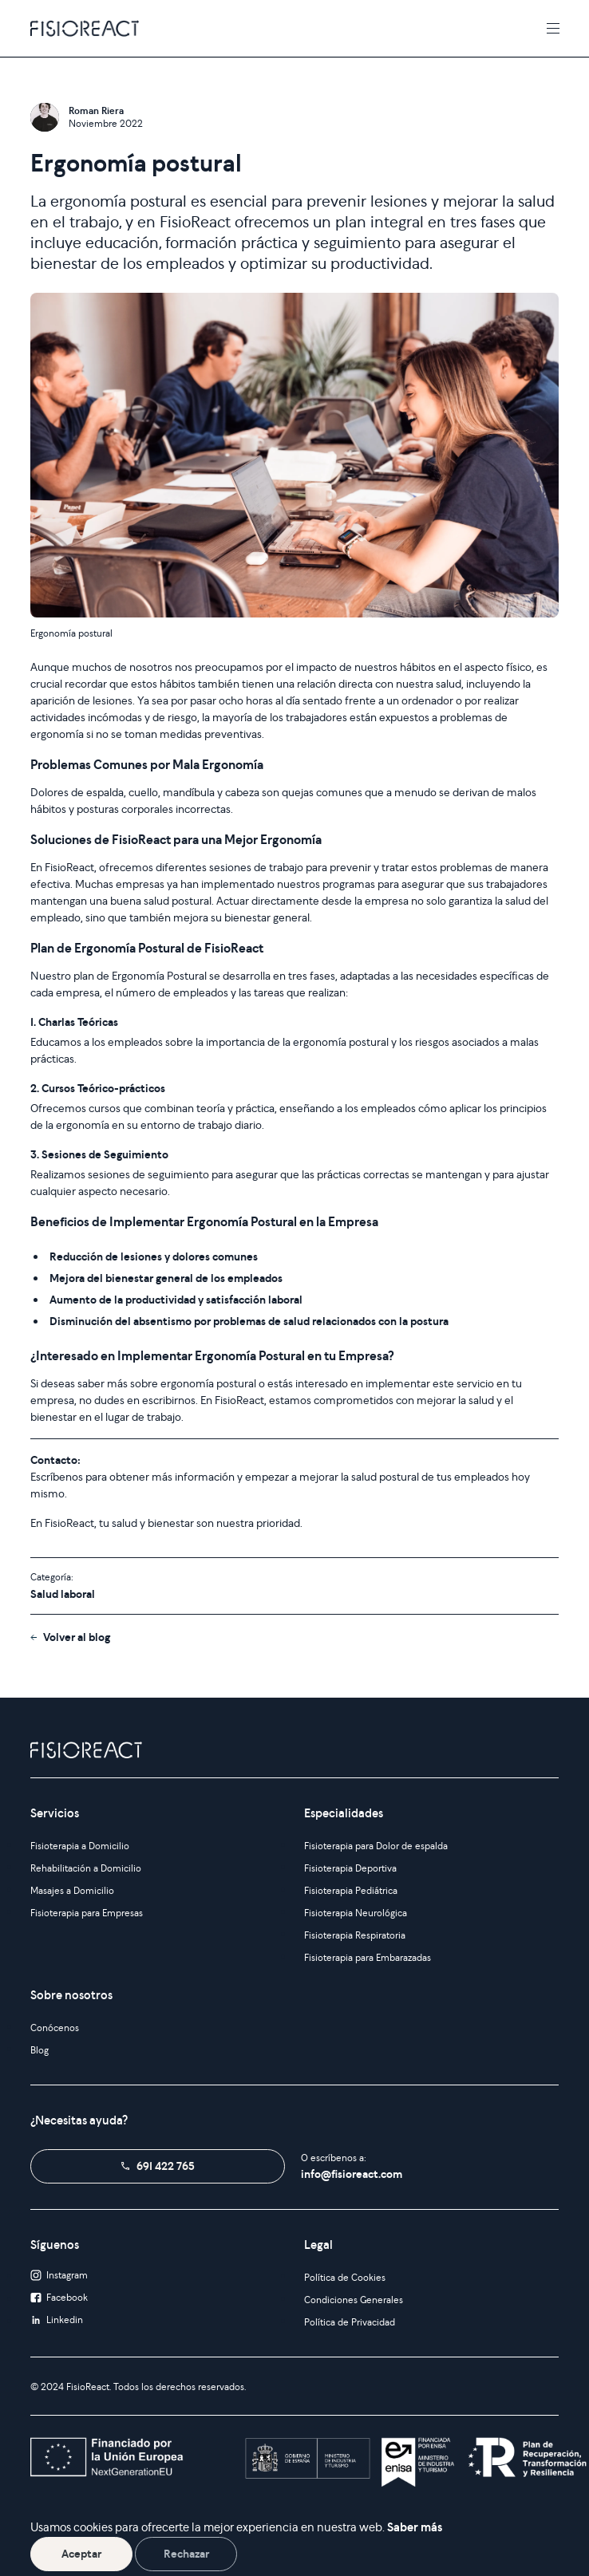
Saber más (414, 2527)
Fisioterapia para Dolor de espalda (376, 1846)
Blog (39, 2050)
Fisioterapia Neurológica (355, 1913)
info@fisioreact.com (351, 2174)
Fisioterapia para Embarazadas (367, 1957)
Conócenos (54, 2028)
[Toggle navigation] (553, 28)
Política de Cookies (344, 2277)
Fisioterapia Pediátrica (350, 1890)
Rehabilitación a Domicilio (85, 1868)
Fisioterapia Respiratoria (354, 1935)
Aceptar (81, 2553)
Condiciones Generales (353, 2300)
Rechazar (186, 2553)
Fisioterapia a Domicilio (79, 1846)
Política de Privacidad (349, 2322)
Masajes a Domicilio (72, 1890)
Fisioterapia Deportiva (350, 1868)
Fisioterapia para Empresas (86, 1913)
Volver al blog (76, 1637)
